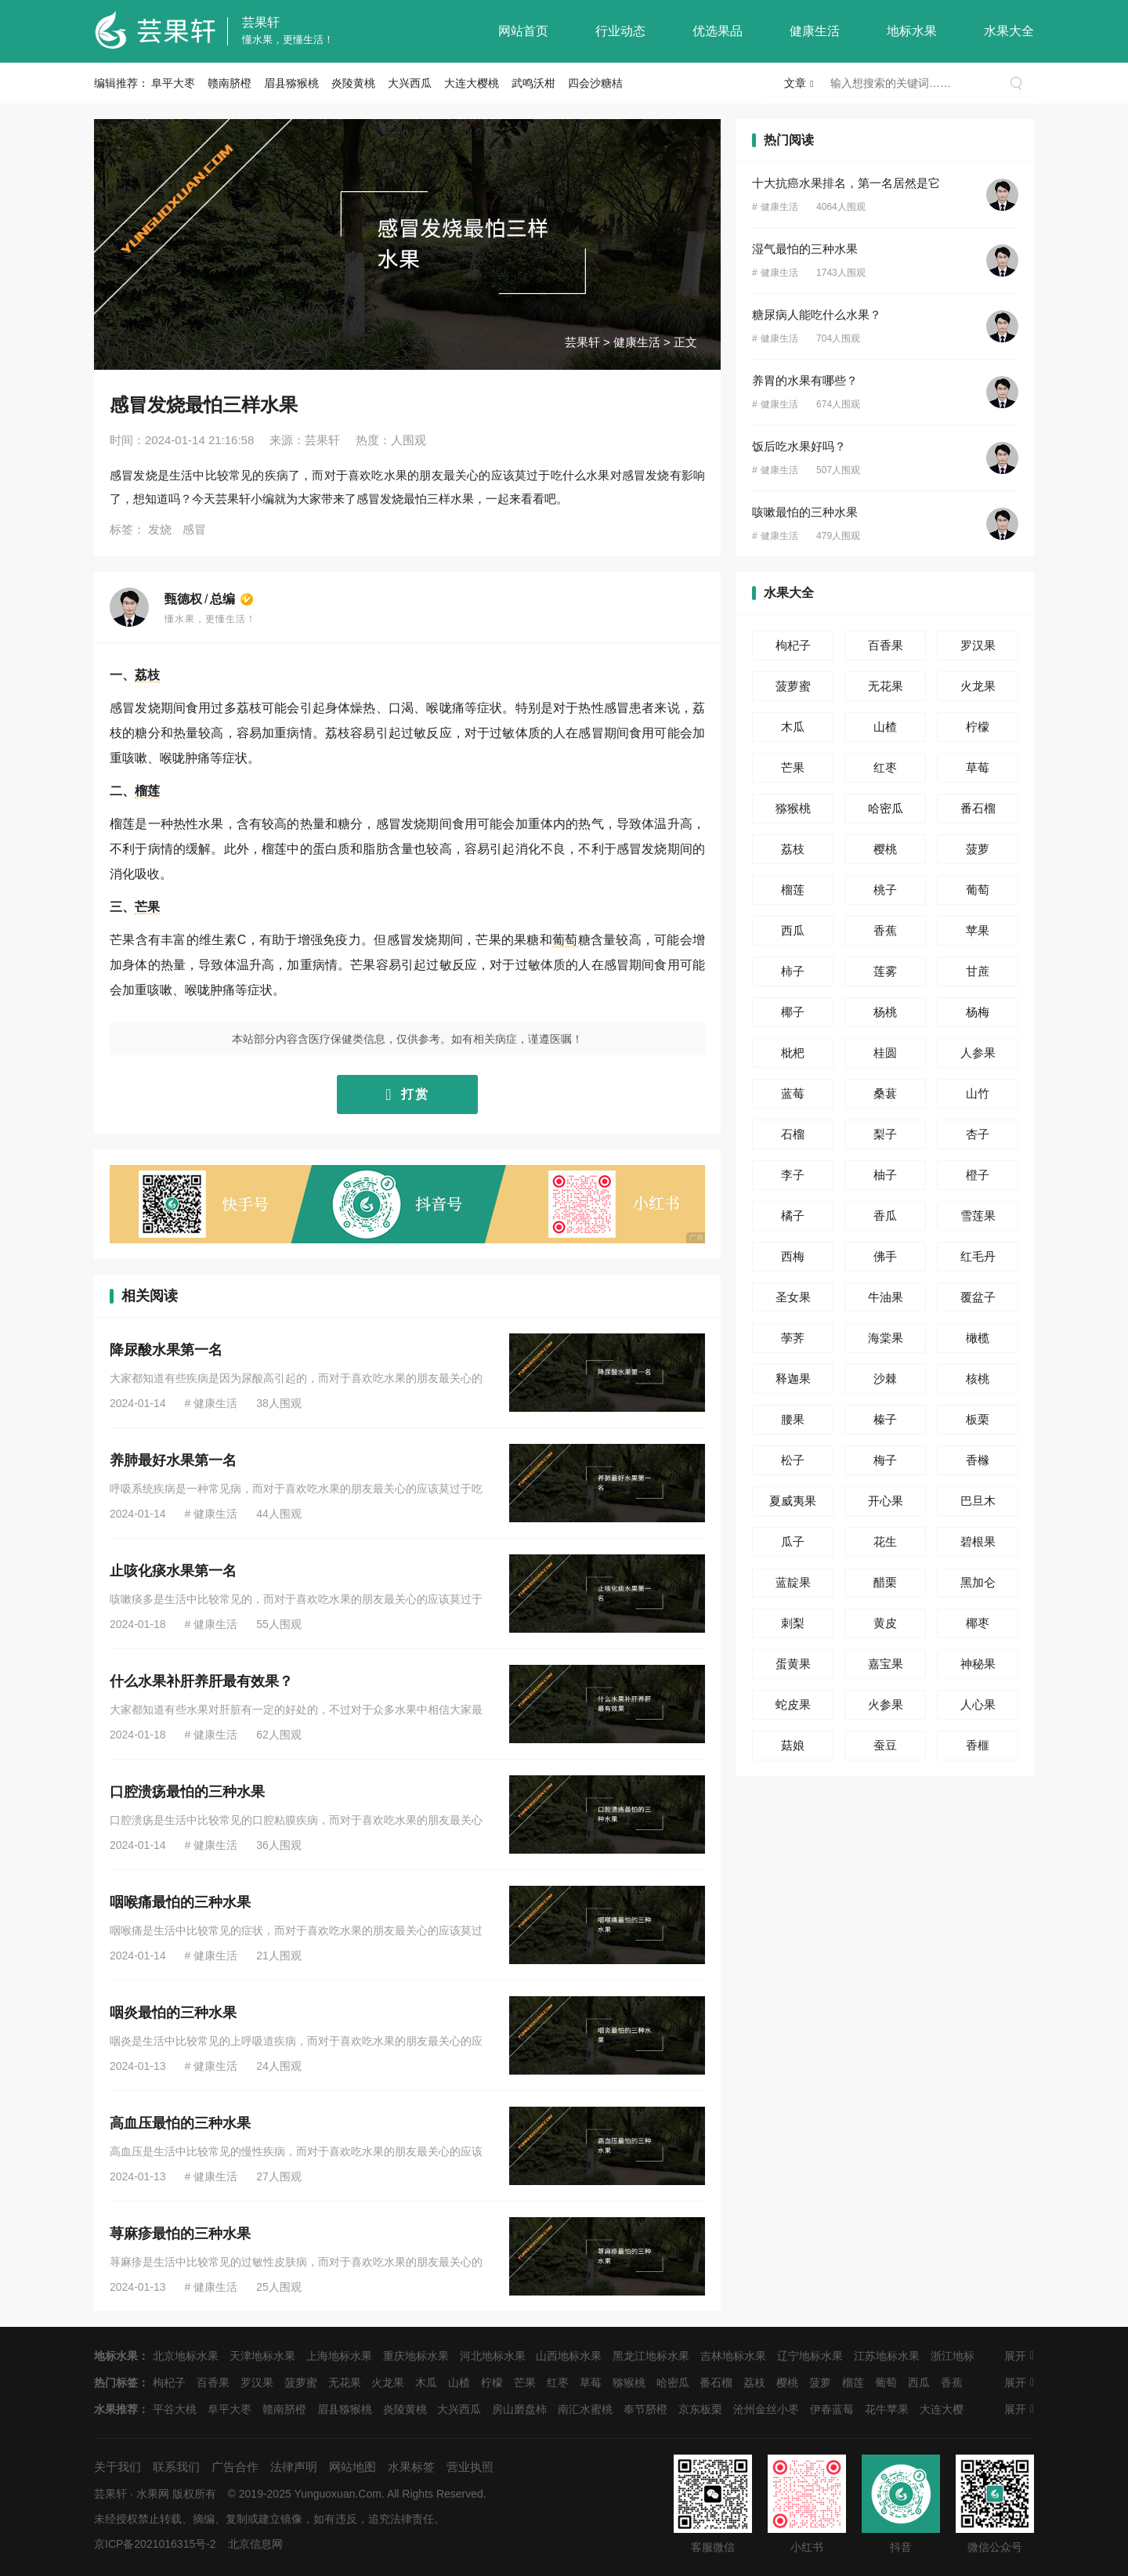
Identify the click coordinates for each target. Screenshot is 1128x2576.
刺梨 (792, 1623)
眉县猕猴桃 (291, 83)
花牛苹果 (887, 2409)
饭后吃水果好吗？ (799, 446)
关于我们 (117, 2466)
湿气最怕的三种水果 (805, 248)
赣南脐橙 (229, 83)
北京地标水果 (186, 2356)
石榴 (792, 1134)
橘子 (792, 1215)
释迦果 (793, 1378)
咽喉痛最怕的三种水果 (180, 1902)
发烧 (160, 529)
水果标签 (411, 2466)
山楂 (885, 726)
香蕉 (885, 930)
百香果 (885, 645)
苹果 (977, 930)
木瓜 (792, 726)
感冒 (194, 529)
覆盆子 (978, 1297)
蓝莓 (792, 1093)
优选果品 (717, 31)
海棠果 (885, 1337)
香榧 (977, 1745)
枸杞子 (793, 645)
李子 (792, 1174)
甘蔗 (977, 971)
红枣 (885, 767)
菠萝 (977, 849)
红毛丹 (978, 1256)
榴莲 (147, 791)
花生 (885, 1541)
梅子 (885, 1460)
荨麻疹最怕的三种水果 (180, 2233)
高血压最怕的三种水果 (180, 2123)
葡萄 (565, 939)
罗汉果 (978, 645)
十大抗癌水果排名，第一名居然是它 (846, 183)
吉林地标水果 (733, 2356)
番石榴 (978, 808)
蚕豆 (885, 1745)
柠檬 (977, 726)
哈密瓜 (885, 808)
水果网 (152, 2493)
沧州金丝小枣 (766, 2409)
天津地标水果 (262, 2356)
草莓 (977, 767)
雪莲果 (978, 1215)
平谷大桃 (175, 2409)
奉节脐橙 (645, 2409)
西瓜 (792, 930)
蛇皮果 (793, 1704)
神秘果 (978, 1663)
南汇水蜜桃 (585, 2409)
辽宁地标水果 (810, 2356)
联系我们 (176, 2466)
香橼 (977, 1460)
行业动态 (620, 31)
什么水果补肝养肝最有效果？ (201, 1681)
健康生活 (815, 31)
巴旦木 (978, 1500)
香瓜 (885, 1215)
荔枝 (147, 675)
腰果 (792, 1419)
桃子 (885, 889)
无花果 (885, 686)
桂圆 (885, 1052)
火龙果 (978, 686)
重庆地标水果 (416, 2356)
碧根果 (978, 1541)
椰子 (792, 1011)
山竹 (977, 1093)
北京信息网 (255, 2544)
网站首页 (523, 31)
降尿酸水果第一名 (166, 1350)
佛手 (885, 1256)
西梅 (792, 1256)
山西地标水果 (569, 2356)
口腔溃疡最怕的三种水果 (187, 1792)
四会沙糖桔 (595, 83)
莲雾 (885, 971)
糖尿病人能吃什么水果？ (816, 314)
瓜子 (792, 1541)
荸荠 (792, 1337)
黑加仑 (978, 1582)
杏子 (977, 1134)
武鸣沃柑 (533, 83)
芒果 (147, 907)
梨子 (885, 1134)
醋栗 (885, 1582)
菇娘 (792, 1745)
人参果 (978, 1052)
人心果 (978, 1704)
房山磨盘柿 (519, 2409)
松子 (792, 1460)
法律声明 (293, 2466)
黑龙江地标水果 (651, 2356)
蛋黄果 (793, 1663)
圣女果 (793, 1297)
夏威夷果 (792, 1500)
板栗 (977, 1419)
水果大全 (1009, 31)
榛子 (885, 1419)
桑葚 (885, 1093)
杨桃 (885, 1011)
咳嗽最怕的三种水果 (805, 512)
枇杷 (792, 1052)
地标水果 (912, 31)
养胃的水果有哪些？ (805, 380)
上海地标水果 (339, 2356)
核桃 (977, 1378)
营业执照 (470, 2466)
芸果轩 (261, 22)
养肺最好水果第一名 (173, 1460)
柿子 (792, 971)
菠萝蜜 (793, 686)
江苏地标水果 (887, 2356)
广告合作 (235, 2466)
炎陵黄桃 (353, 83)
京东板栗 (700, 2409)
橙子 (977, 1174)
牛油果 (885, 1297)
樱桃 (885, 849)
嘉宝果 (885, 1663)
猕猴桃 (793, 808)
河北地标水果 (493, 2356)
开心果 (885, 1500)
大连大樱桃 (471, 83)
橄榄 (977, 1337)
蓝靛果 (793, 1582)
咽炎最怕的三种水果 (173, 2013)
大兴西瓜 (410, 83)
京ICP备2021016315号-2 (155, 2544)
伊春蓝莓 (832, 2409)
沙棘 (885, 1378)
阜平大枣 (173, 83)
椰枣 (977, 1623)
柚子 (885, 1174)
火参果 (885, 1704)
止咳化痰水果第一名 (173, 1571)
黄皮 (885, 1623)
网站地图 (352, 2466)
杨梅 (977, 1011)
